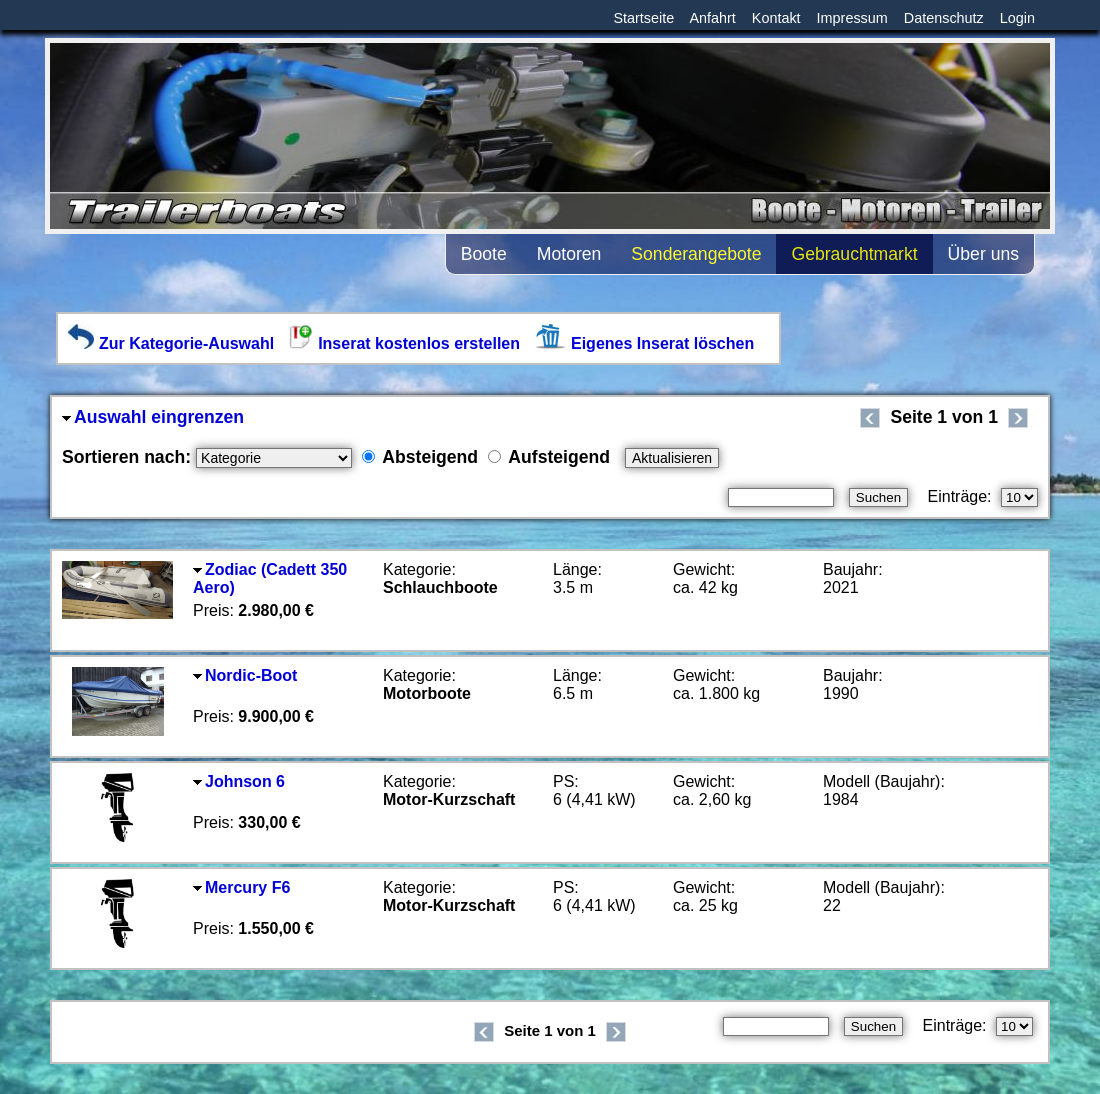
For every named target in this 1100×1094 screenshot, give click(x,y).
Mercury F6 (241, 887)
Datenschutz (944, 18)
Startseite (643, 18)
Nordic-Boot (245, 675)
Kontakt (776, 18)
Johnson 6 (239, 781)
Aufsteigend (549, 457)
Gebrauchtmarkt (854, 254)
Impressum (852, 18)
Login (1017, 18)
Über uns (983, 254)
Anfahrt (712, 18)
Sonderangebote (696, 254)
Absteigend (420, 457)
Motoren (569, 254)
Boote (484, 254)
